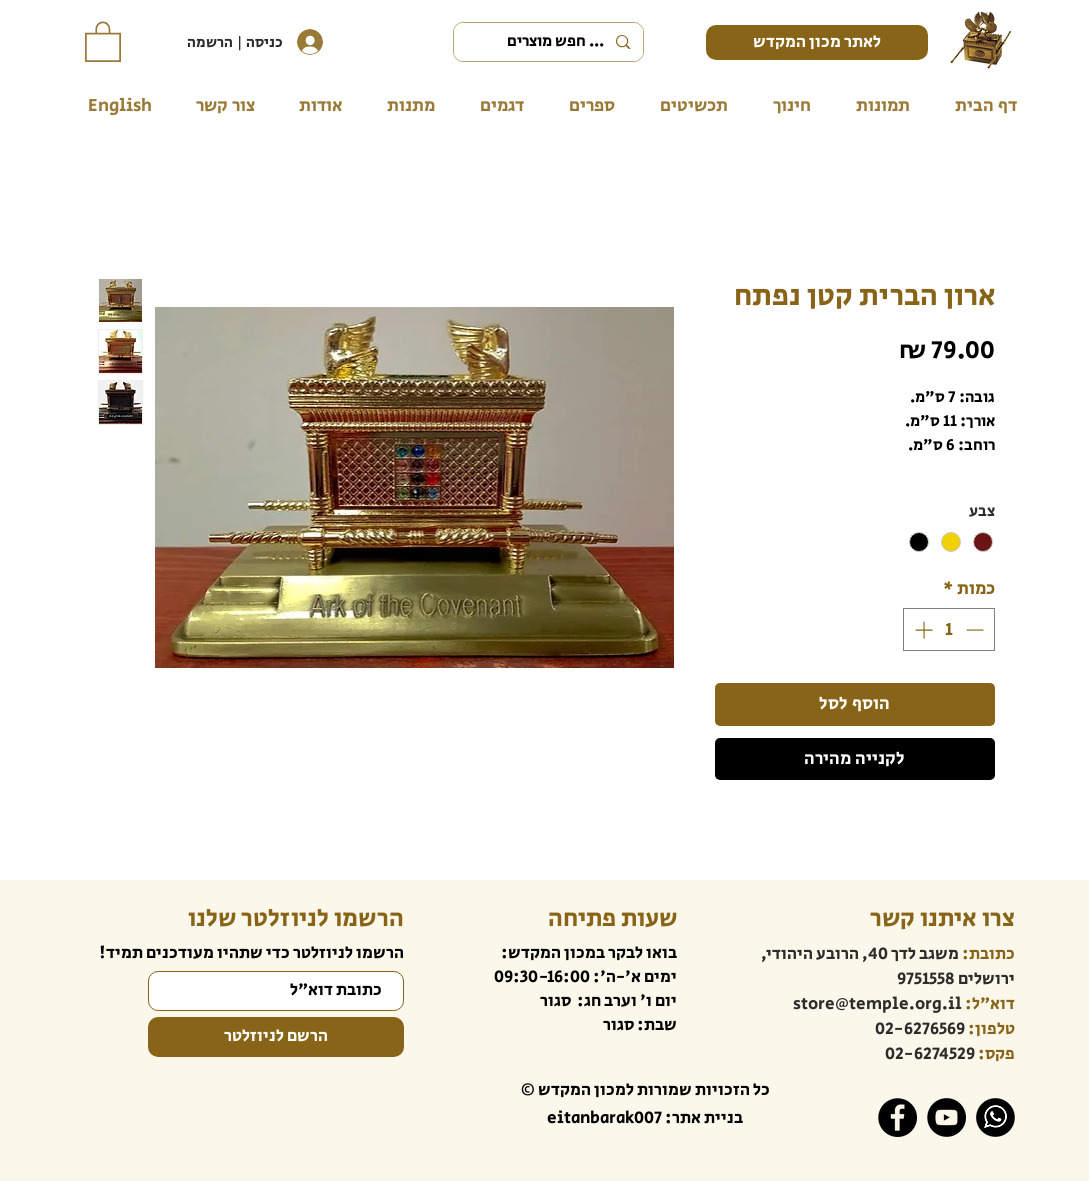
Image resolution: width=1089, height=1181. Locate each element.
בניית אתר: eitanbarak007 (645, 1118)
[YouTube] (946, 1117)
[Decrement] (976, 629)
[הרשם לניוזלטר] (276, 1037)
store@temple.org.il (877, 1004)
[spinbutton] (949, 629)
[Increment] (921, 629)
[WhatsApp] (995, 1117)
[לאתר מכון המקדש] (817, 42)
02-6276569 (920, 1029)
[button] (103, 40)
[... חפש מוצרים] (550, 42)
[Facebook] (897, 1117)
